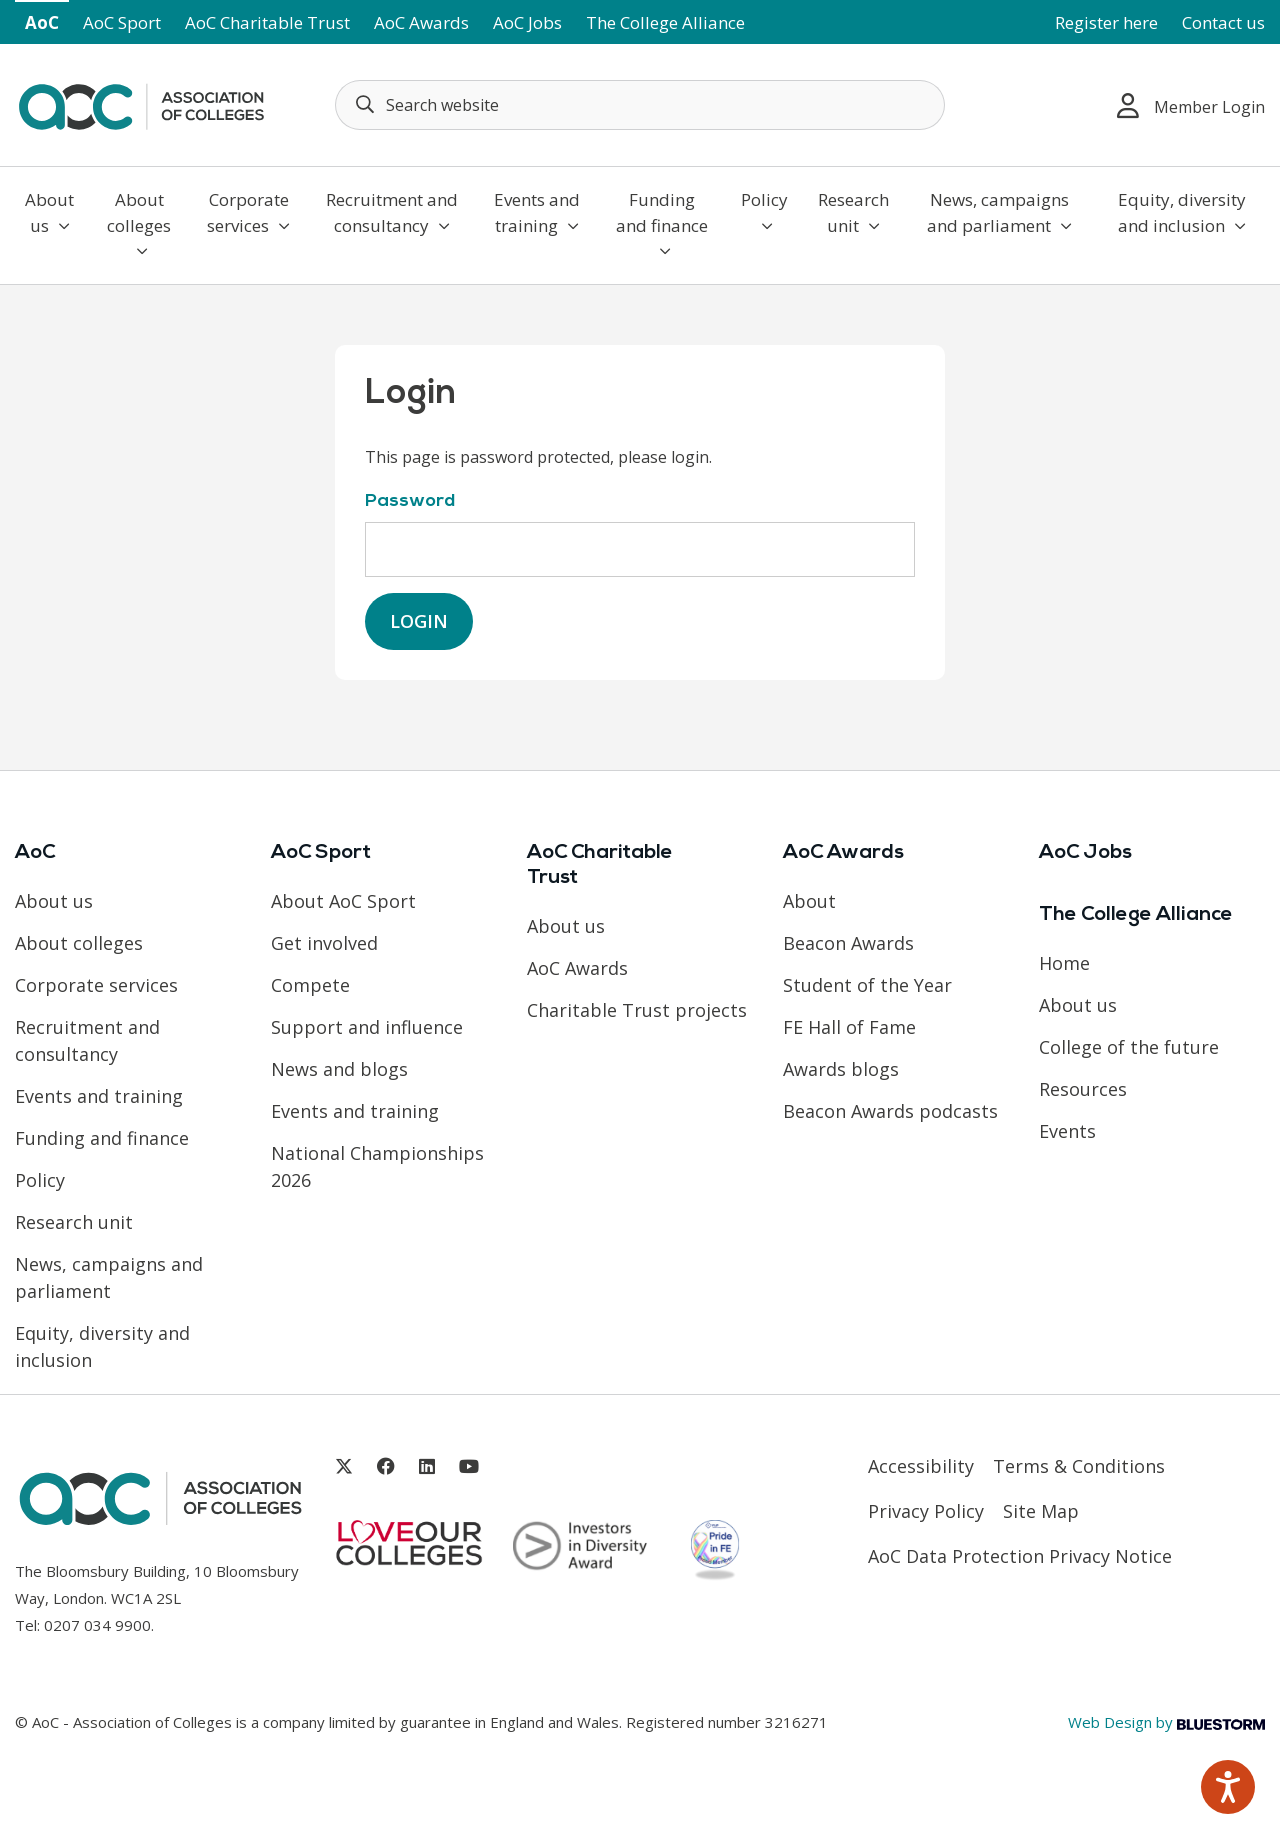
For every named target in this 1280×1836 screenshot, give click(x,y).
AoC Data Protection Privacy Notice (1020, 1556)
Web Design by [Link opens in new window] (1166, 1722)
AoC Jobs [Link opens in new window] (527, 22)
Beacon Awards (848, 943)
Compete (310, 985)
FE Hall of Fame (849, 1027)
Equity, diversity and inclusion (1182, 212)
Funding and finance (662, 223)
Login (419, 621)
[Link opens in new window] (344, 1466)
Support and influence (367, 1027)
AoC (42, 22)
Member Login (1191, 105)
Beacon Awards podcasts (890, 1111)
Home (1064, 963)
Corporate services (248, 212)
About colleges (139, 223)
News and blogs (339, 1069)
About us (49, 212)
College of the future (1129, 1047)
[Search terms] (640, 105)
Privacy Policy (926, 1511)
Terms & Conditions (1079, 1466)
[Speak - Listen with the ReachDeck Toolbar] (1228, 1787)
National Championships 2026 (377, 1166)
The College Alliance (665, 22)
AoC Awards (421, 22)
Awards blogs (841, 1069)
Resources (1083, 1089)
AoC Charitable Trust (267, 22)
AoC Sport (122, 22)
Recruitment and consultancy (392, 212)
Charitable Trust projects (637, 1010)
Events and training (537, 212)
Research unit (853, 212)
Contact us (1223, 22)
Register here (1106, 22)
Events (1067, 1131)
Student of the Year (867, 985)
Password (410, 501)
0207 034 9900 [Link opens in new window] (97, 1625)
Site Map (1041, 1511)
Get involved (324, 943)
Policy (764, 211)
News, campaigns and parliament (999, 212)
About (809, 901)
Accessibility (921, 1466)
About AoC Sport (343, 901)
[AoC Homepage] (141, 103)
